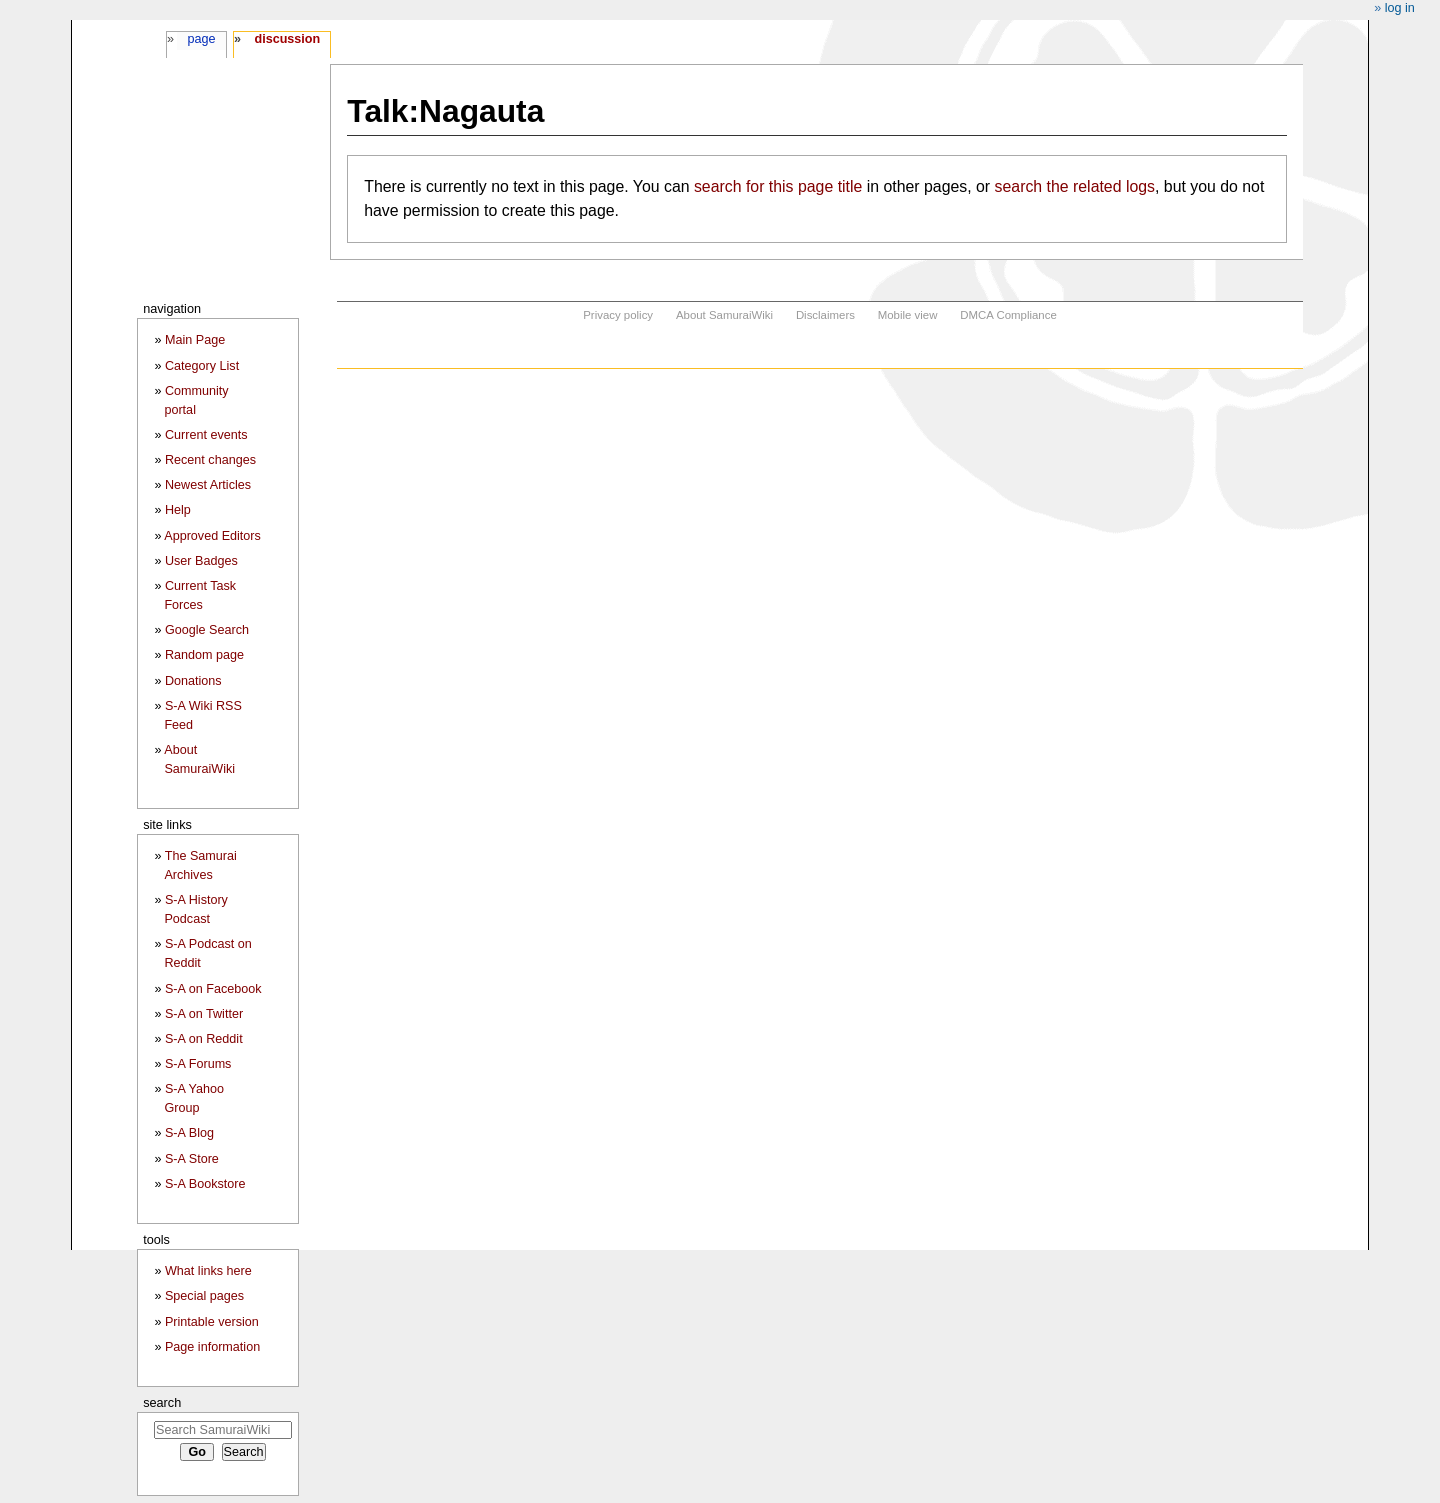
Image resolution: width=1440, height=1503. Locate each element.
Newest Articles (208, 485)
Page (201, 39)
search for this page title (778, 186)
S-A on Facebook (213, 989)
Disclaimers (825, 315)
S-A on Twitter (204, 1014)
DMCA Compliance (1008, 315)
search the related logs (1075, 186)
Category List (202, 366)
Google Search (207, 630)
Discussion (287, 39)
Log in (1400, 8)
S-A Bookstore (205, 1184)
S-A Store (192, 1159)
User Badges (201, 561)
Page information (212, 1347)
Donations (193, 681)
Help (178, 510)
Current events (206, 435)
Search (162, 1402)
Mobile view (908, 315)
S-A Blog (189, 1133)
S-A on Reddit (204, 1039)
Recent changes (210, 460)
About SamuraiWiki (724, 315)
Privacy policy (618, 315)
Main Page (195, 340)
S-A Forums (198, 1064)
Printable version (212, 1322)
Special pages (204, 1296)
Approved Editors (212, 536)
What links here (208, 1271)
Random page (204, 655)
